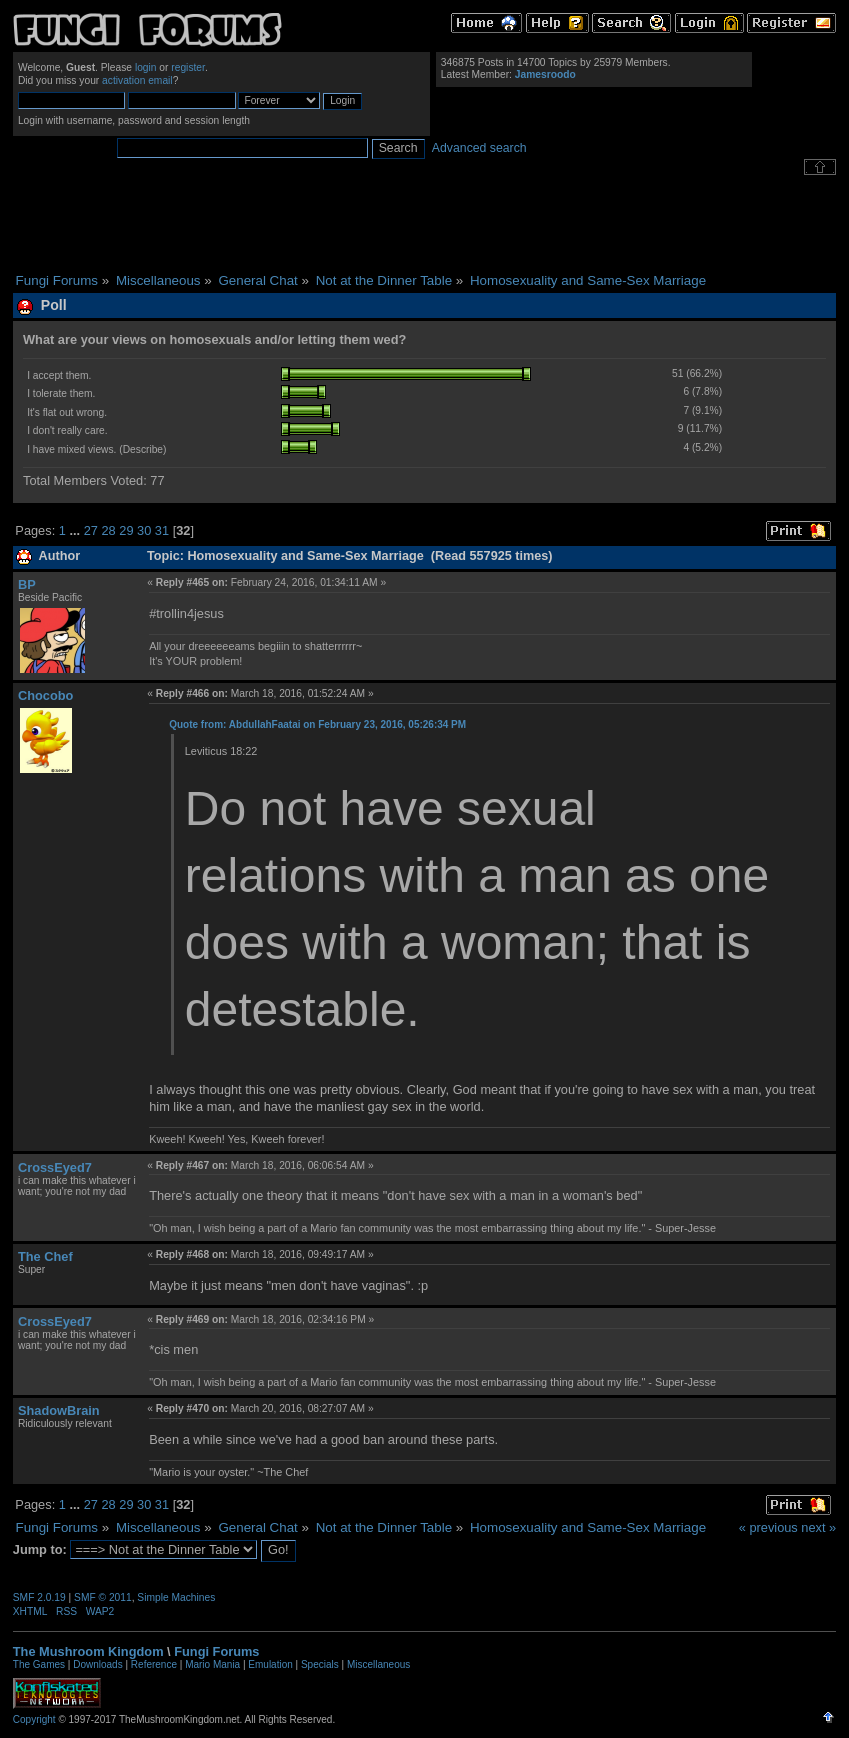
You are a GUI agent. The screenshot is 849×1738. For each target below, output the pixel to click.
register (188, 67)
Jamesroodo (545, 74)
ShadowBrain (59, 1410)
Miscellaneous (378, 1664)
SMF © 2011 (103, 1597)
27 (91, 530)
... (76, 530)
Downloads (97, 1664)
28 (108, 530)
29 (126, 530)
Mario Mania (212, 1664)
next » (818, 1527)
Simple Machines (176, 1597)
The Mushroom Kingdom (88, 1651)
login (146, 67)
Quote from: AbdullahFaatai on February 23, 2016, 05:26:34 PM (317, 724)
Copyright (34, 1719)
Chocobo (45, 695)
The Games (39, 1664)
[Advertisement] (425, 224)
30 (144, 530)
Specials (320, 1664)
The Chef (45, 1256)
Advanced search (479, 148)
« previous (768, 1527)
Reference (154, 1664)
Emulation (270, 1664)
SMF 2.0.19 (39, 1597)
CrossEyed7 (55, 1167)
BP (27, 584)
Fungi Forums (216, 1651)
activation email (137, 80)
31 (162, 530)
